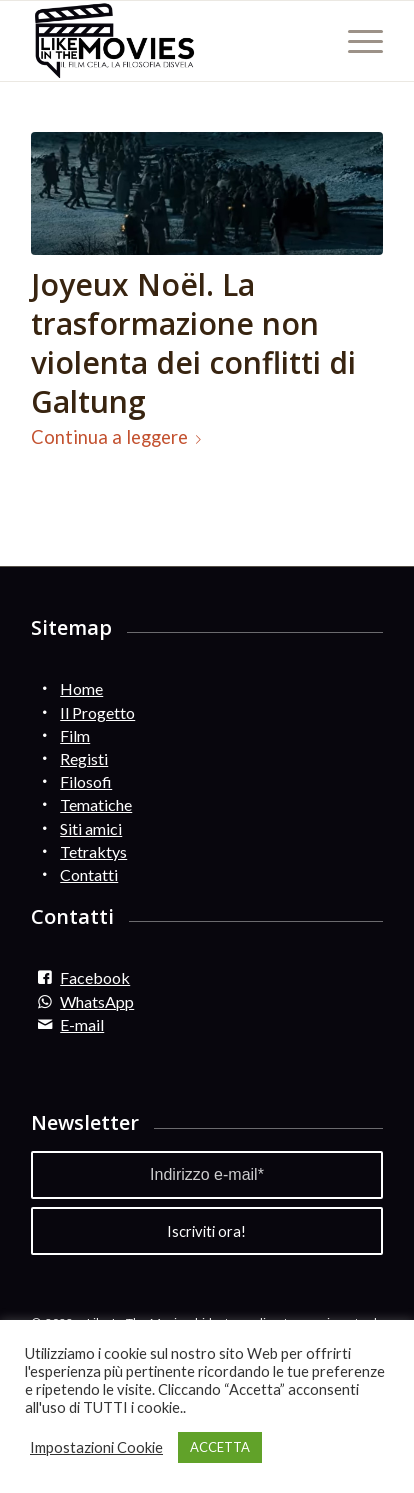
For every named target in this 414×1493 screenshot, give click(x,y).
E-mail (82, 1024)
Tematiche (96, 804)
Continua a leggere (120, 437)
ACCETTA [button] (220, 1447)
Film (75, 735)
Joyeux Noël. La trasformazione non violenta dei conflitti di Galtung (193, 343)
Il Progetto (97, 712)
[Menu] (355, 41)
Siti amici (91, 828)
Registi (84, 758)
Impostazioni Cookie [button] (96, 1447)
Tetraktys (93, 851)
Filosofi (86, 781)
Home (81, 688)
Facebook (95, 977)
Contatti (89, 874)
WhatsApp (97, 1001)
